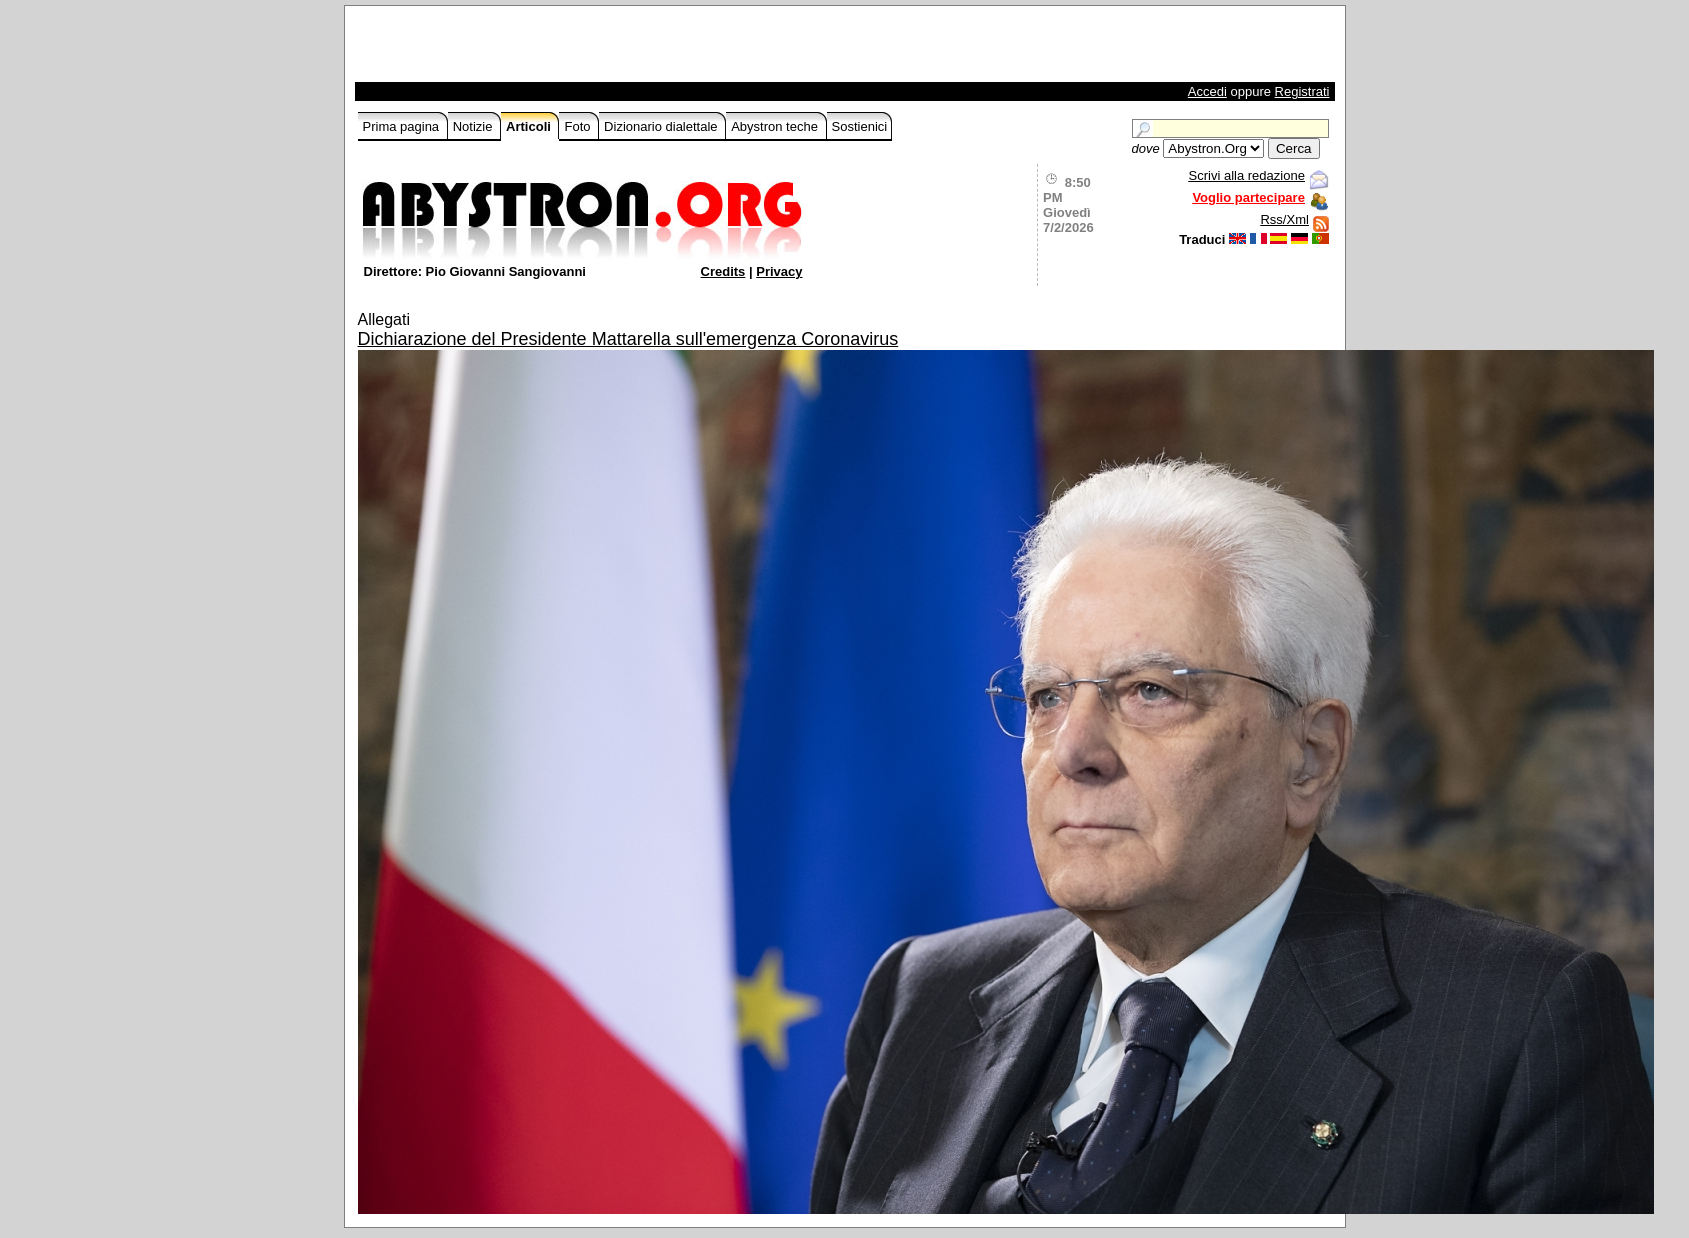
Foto (579, 126)
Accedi (1207, 91)
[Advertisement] (592, 49)
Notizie (474, 126)
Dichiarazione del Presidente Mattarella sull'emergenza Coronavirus (628, 339)
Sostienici (860, 126)
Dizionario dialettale (662, 126)
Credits (723, 271)
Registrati (1302, 91)
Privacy (779, 271)
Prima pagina (403, 126)
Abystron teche (776, 126)
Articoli (530, 126)
